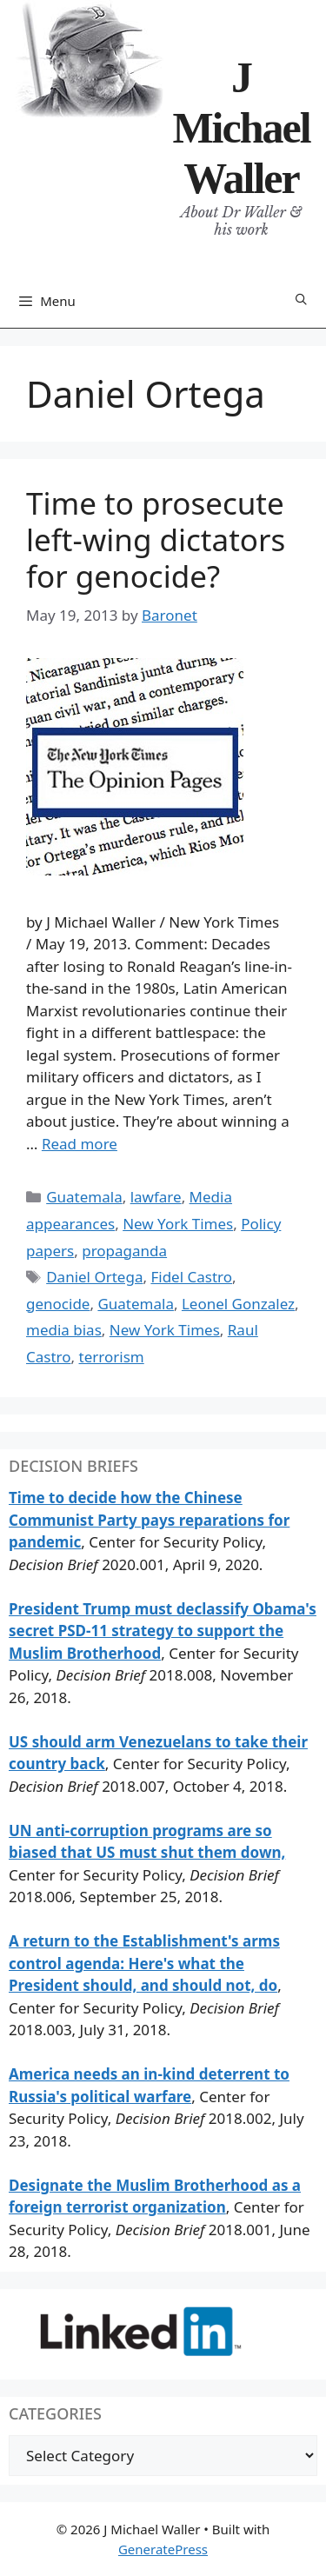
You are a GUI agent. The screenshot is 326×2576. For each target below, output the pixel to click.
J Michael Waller (240, 128)
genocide (58, 1304)
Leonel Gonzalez (238, 1304)
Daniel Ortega (94, 1277)
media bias (64, 1330)
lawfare (156, 1197)
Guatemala (84, 1197)
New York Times (178, 1224)
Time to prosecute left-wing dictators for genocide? (155, 539)
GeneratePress (163, 2549)
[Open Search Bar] (301, 300)
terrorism (111, 1357)
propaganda (124, 1251)
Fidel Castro (191, 1277)
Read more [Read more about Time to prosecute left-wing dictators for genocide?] (79, 1144)
